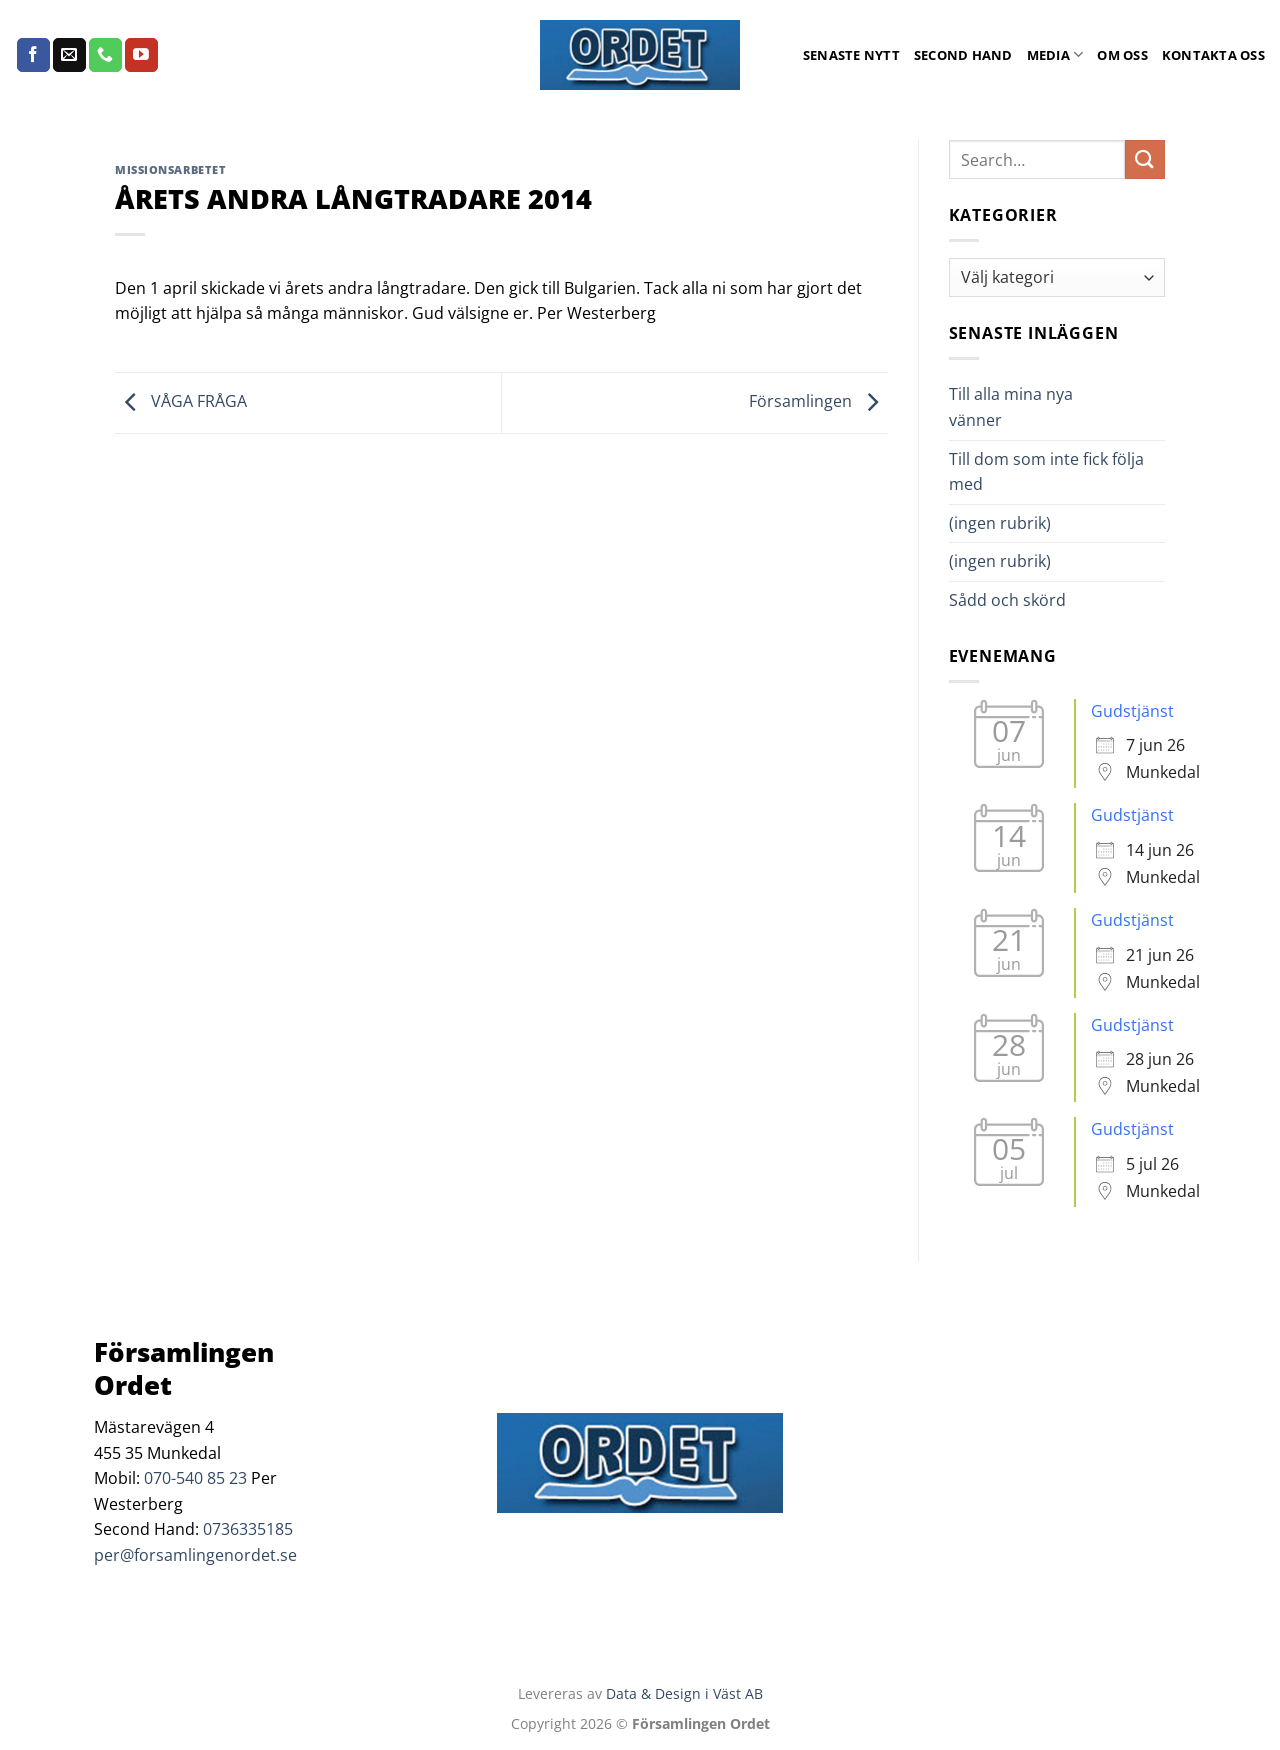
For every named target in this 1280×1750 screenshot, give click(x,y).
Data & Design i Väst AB (684, 1693)
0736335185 (248, 1529)
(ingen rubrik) (1000, 523)
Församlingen (818, 401)
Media (1055, 54)
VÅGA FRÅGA (181, 401)
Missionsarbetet (170, 169)
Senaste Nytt (851, 55)
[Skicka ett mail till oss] (69, 55)
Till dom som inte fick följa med (1046, 472)
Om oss (1122, 55)
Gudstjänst (1132, 711)
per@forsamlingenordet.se (195, 1555)
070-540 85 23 (195, 1478)
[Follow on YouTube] (141, 55)
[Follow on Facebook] (33, 55)
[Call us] (105, 55)
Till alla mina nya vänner (1011, 407)
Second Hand (963, 55)
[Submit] (1145, 159)
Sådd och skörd (1007, 600)
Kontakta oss (1213, 55)
